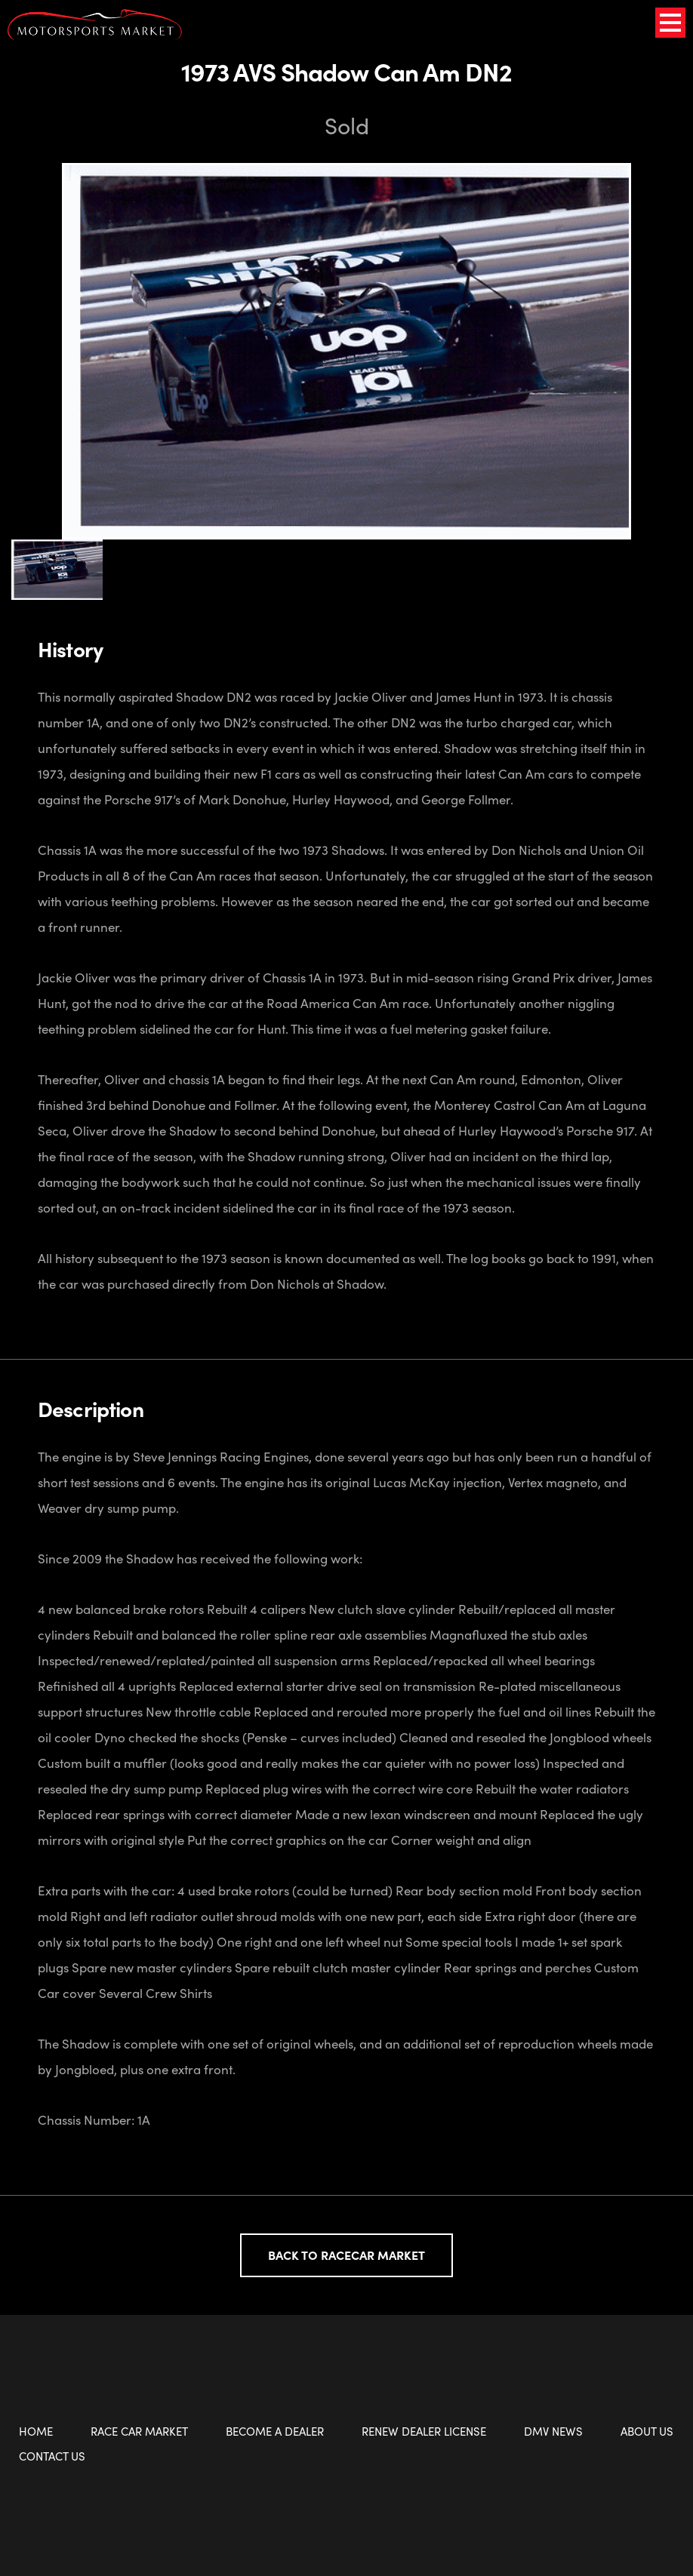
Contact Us (52, 2456)
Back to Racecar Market (346, 2255)
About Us (647, 2431)
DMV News (553, 2431)
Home (36, 2431)
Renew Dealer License (424, 2431)
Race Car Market (139, 2431)
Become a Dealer (275, 2431)
